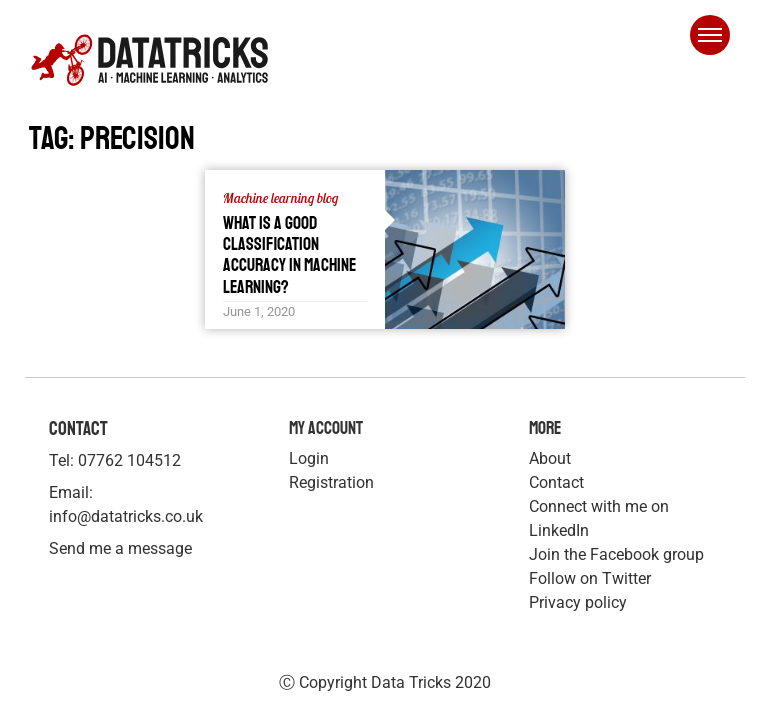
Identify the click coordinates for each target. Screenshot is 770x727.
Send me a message (120, 548)
